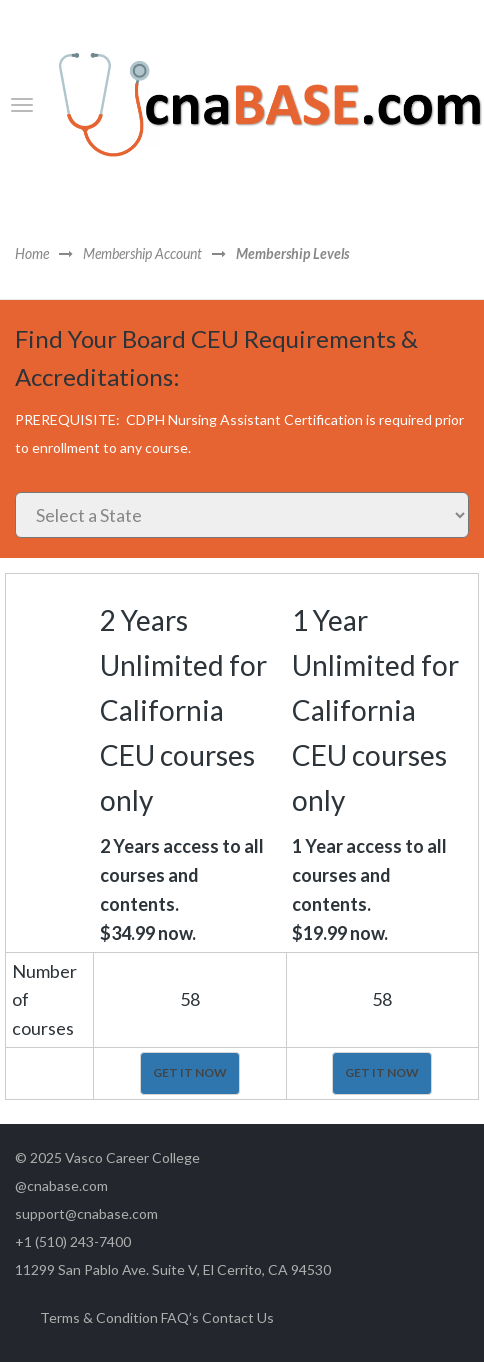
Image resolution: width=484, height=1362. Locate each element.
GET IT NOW (190, 1072)
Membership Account (142, 254)
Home (32, 254)
